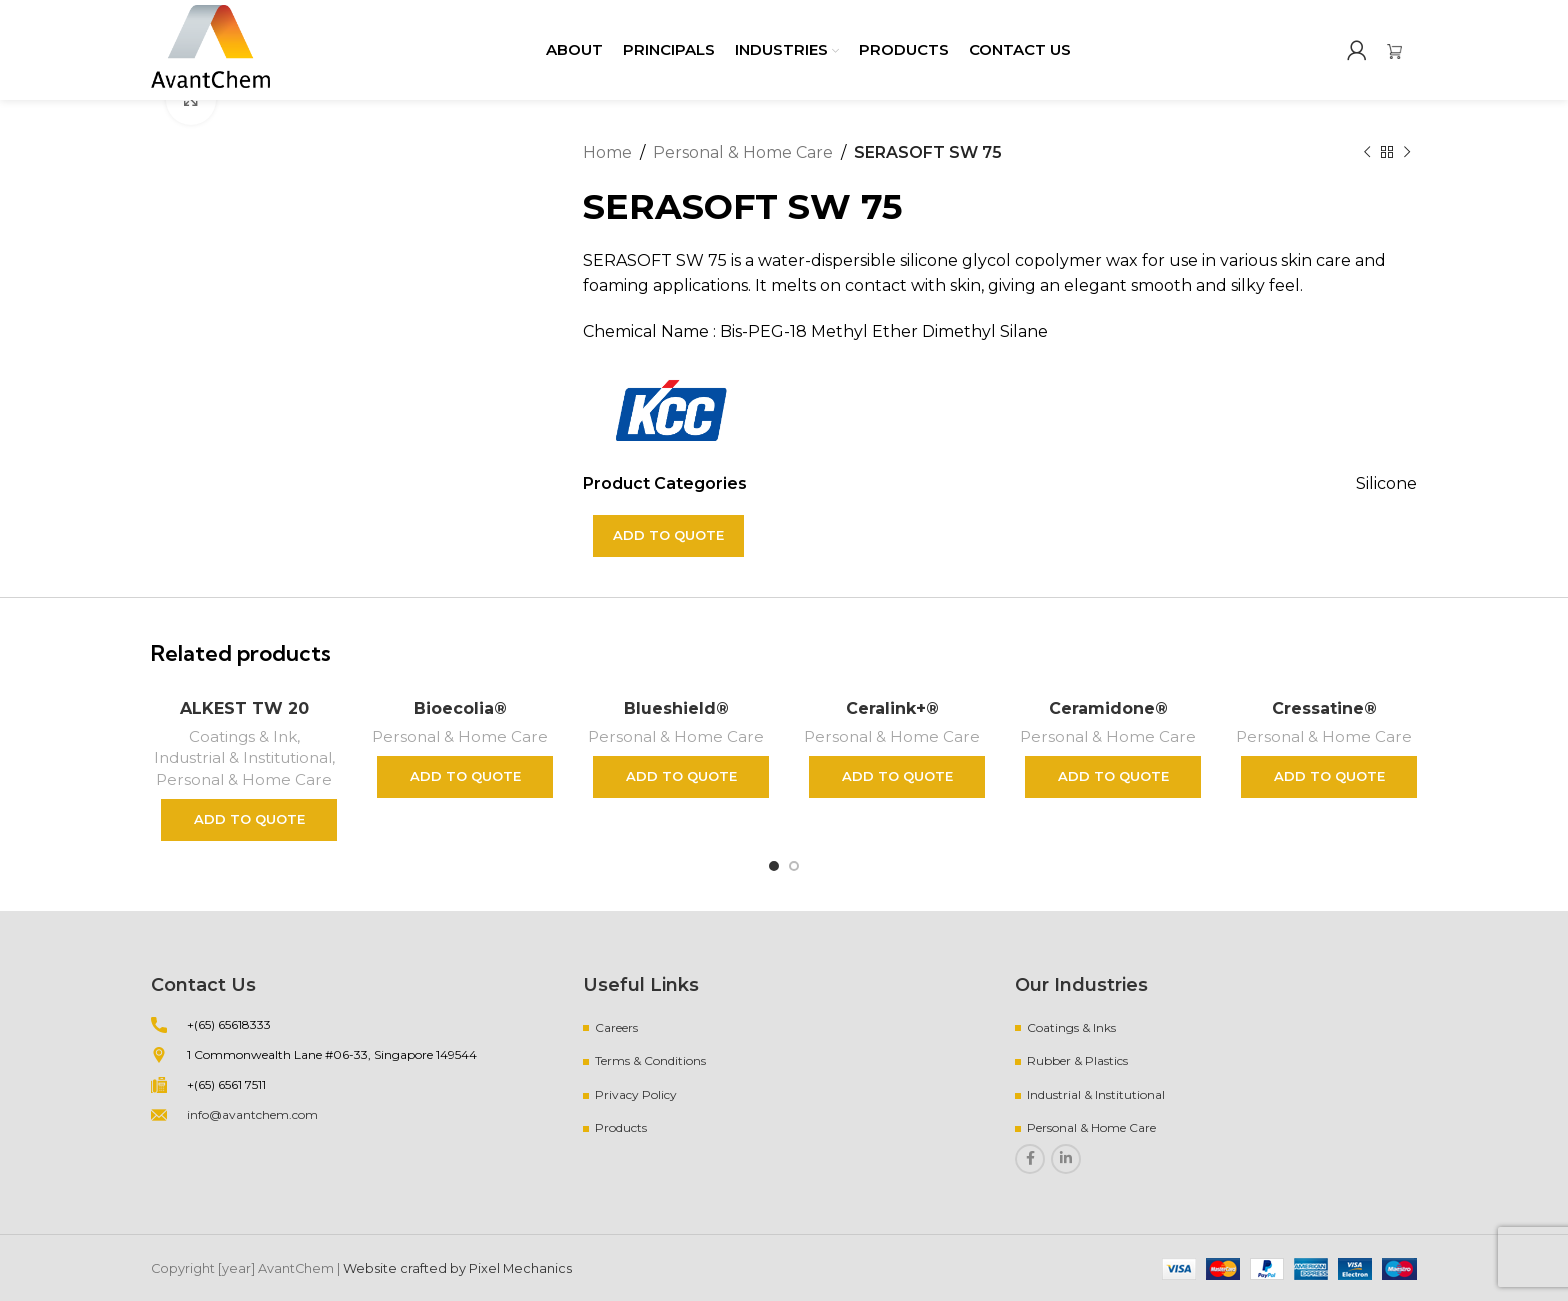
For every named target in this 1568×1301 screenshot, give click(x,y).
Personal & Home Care (743, 152)
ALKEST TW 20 (244, 708)
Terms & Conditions (650, 1060)
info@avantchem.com (252, 1114)
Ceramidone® (1108, 708)
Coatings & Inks (1071, 1027)
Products (621, 1127)
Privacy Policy (636, 1094)
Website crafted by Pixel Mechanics (457, 1268)
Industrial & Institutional (243, 757)
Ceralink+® (892, 708)
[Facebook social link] (1030, 1159)
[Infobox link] (1402, 50)
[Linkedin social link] (1066, 1159)
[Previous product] (1367, 153)
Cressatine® (1324, 708)
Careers (616, 1027)
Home (607, 152)
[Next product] (1407, 153)
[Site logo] (210, 48)
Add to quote (668, 535)
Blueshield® (676, 708)
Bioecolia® (460, 708)
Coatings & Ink (243, 736)
